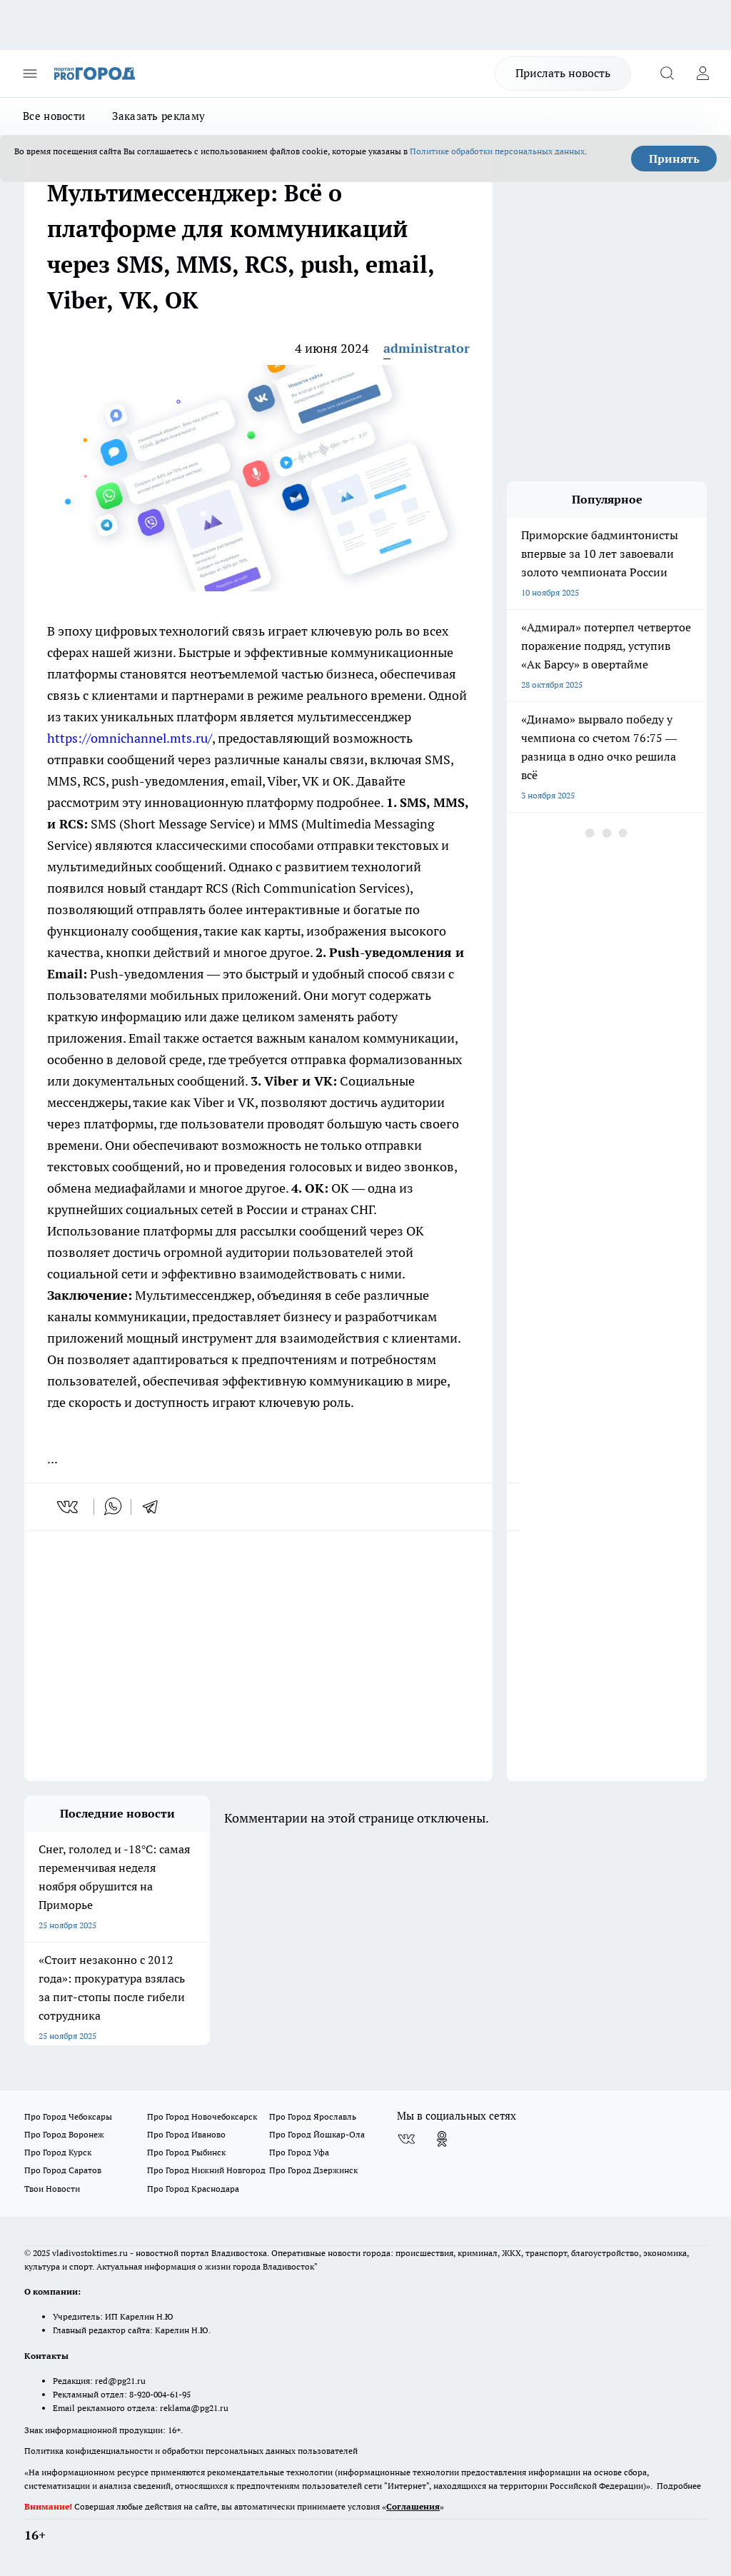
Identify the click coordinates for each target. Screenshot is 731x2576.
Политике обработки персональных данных (497, 151)
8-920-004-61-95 (160, 2394)
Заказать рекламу (158, 116)
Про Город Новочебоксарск (202, 2116)
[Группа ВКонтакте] (406, 2139)
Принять (674, 158)
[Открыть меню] (30, 73)
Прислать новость (562, 73)
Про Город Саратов (62, 2170)
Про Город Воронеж (64, 2134)
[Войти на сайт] (702, 73)
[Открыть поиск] (666, 73)
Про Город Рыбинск (186, 2152)
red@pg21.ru (120, 2380)
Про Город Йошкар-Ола (317, 2134)
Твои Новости (52, 2188)
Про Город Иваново (186, 2134)
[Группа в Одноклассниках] (442, 2139)
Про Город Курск (57, 2152)
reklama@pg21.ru (194, 2407)
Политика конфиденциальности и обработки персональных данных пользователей (191, 2450)
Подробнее (679, 2485)
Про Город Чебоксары (68, 2116)
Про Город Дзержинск (313, 2170)
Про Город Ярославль (312, 2116)
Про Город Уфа (299, 2152)
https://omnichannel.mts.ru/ (129, 738)
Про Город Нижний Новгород (206, 2170)
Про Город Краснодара (193, 2188)
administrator (426, 348)
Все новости (54, 116)
